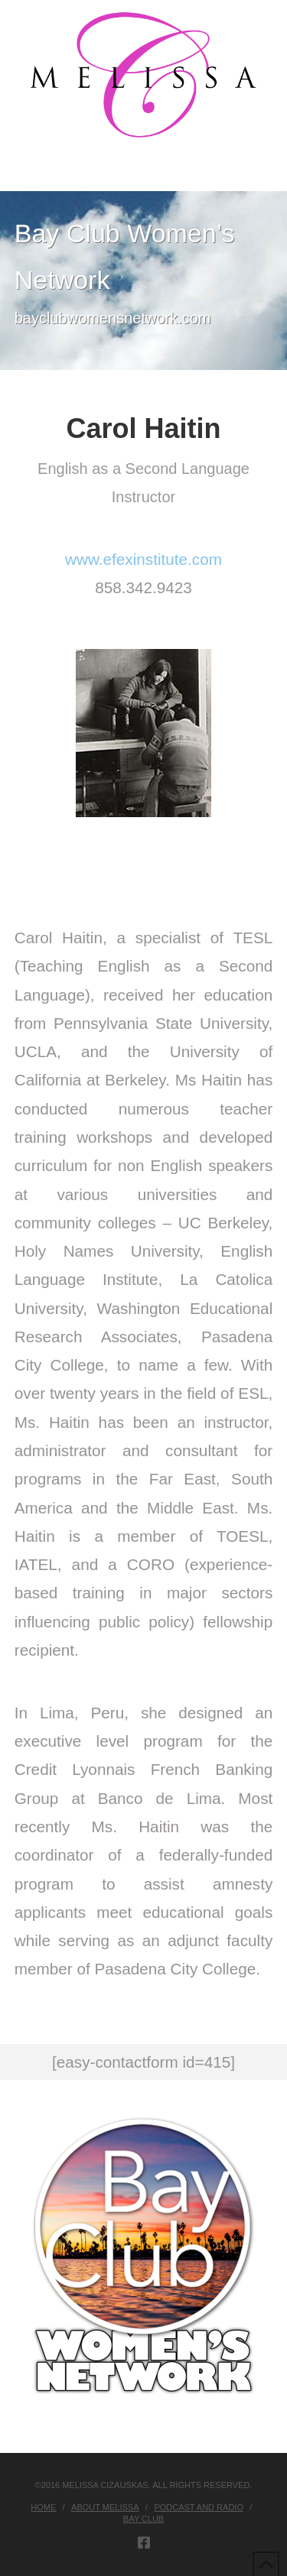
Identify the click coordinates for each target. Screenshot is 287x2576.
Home (43, 2507)
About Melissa (105, 2507)
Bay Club (143, 2518)
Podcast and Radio (198, 2507)
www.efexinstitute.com (143, 559)
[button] (143, 176)
